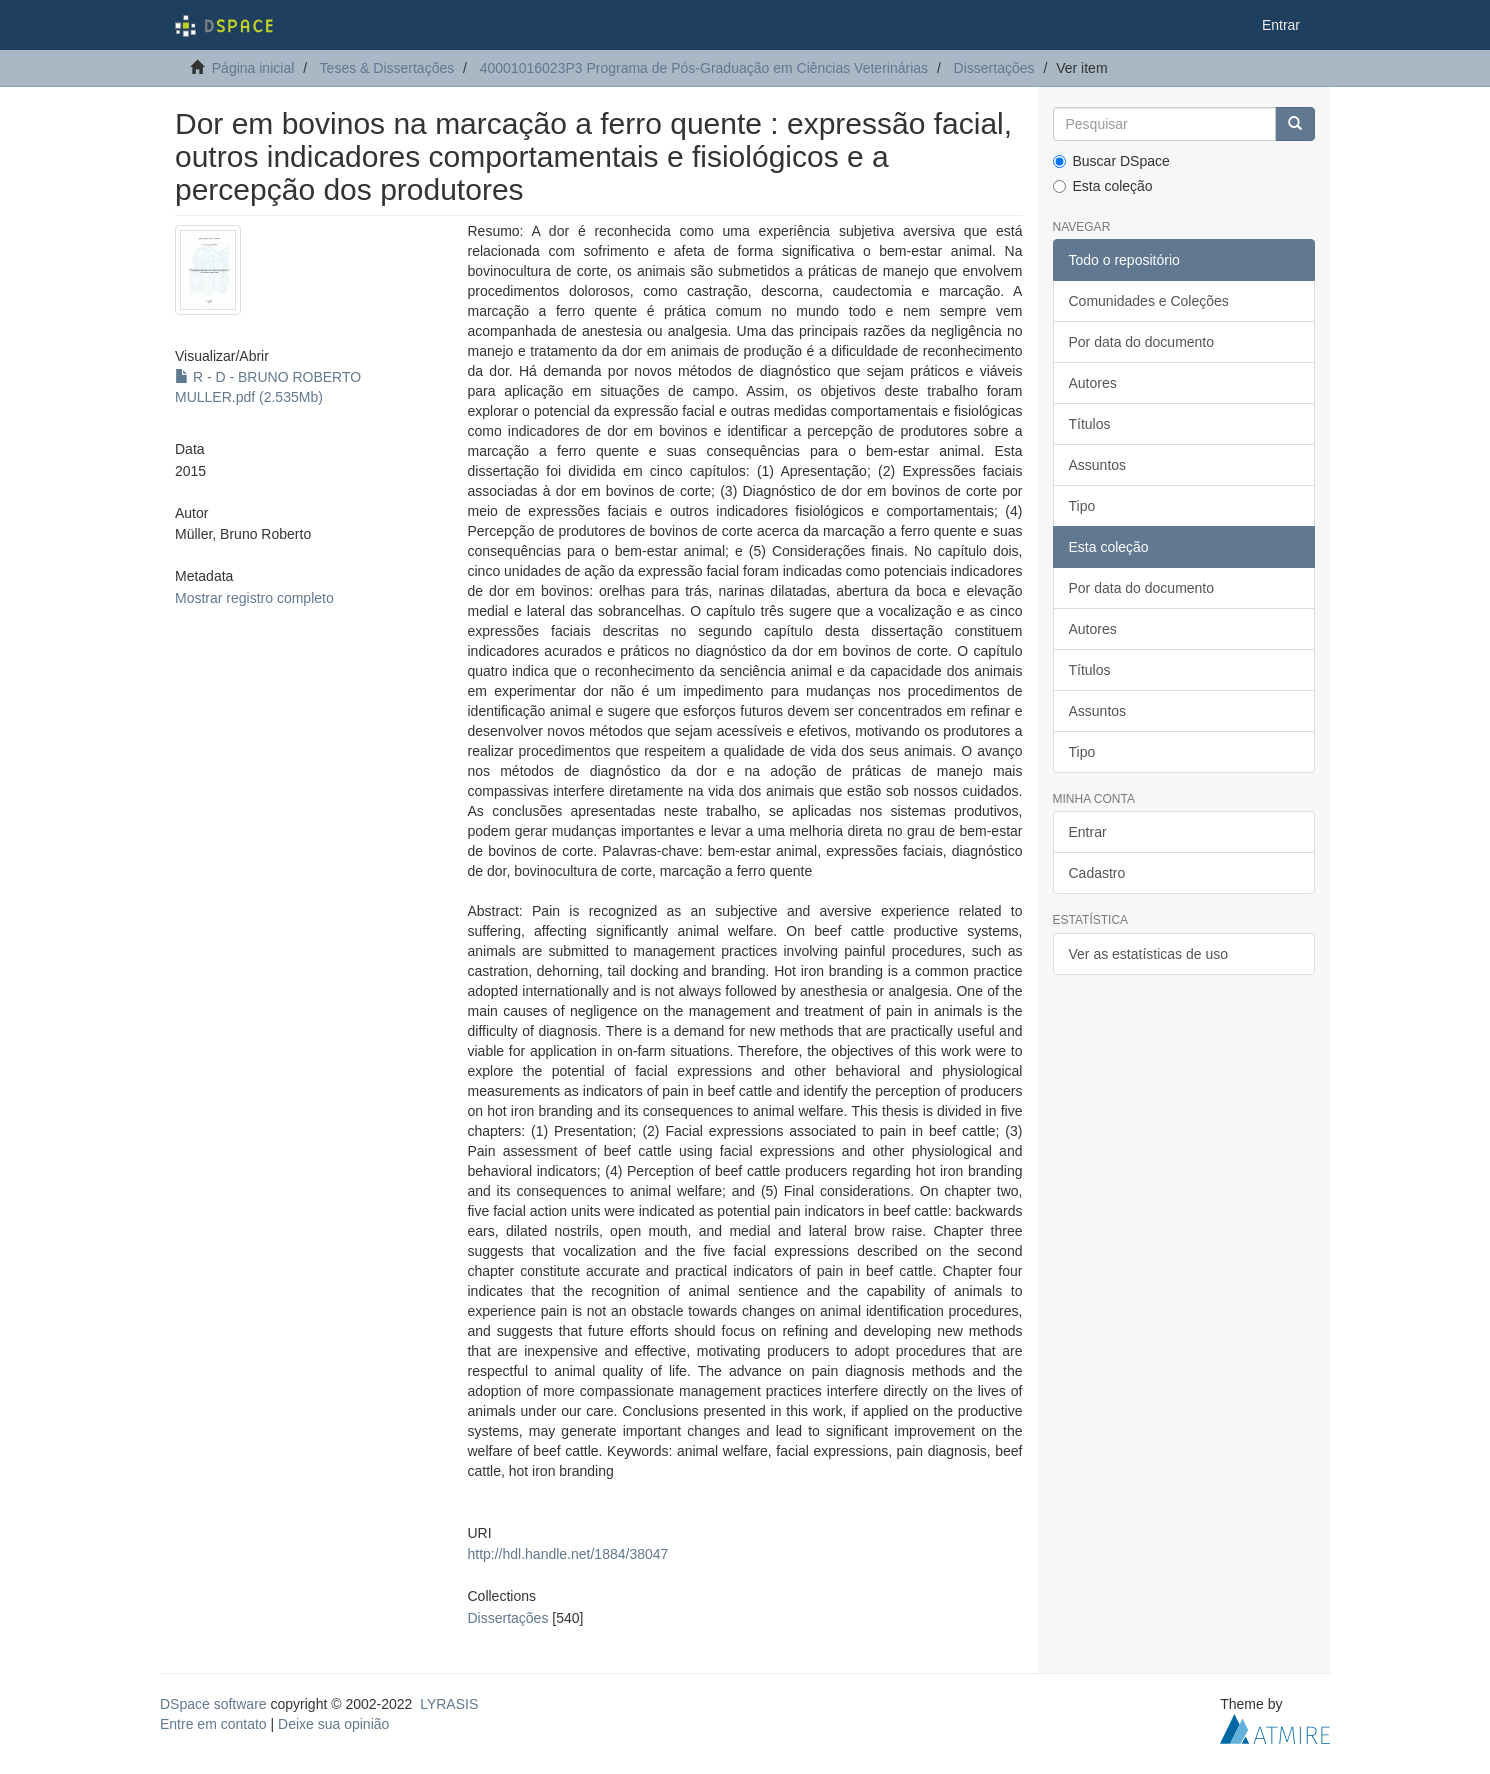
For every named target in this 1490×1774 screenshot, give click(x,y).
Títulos (1090, 424)
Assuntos (1098, 465)
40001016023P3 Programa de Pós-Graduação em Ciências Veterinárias (704, 68)
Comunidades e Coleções (1149, 301)
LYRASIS (449, 1704)
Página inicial (253, 68)
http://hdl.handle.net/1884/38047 (567, 1554)
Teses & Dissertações (387, 68)
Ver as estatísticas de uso (1149, 954)
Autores (1093, 383)
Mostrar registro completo (254, 598)
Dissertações (994, 68)
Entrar (1088, 832)
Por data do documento (1142, 342)
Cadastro (1097, 873)
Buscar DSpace (1111, 161)
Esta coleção (1103, 186)
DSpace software (213, 1704)
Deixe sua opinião (333, 1724)
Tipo (1082, 506)
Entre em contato (213, 1724)
